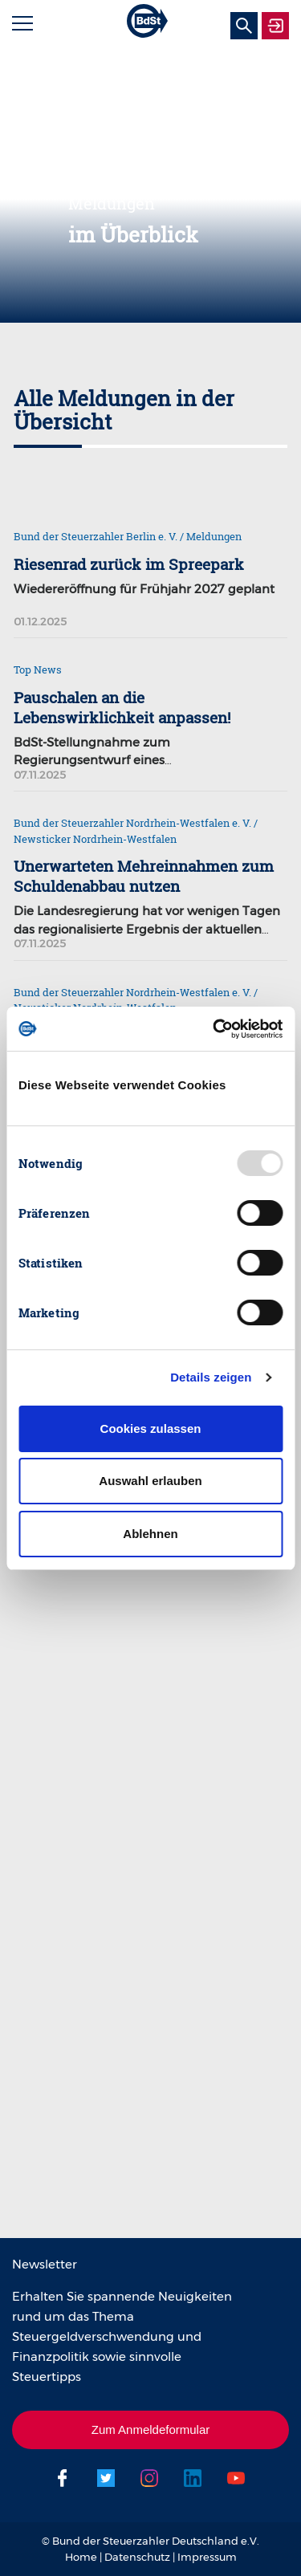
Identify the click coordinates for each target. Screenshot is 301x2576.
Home (81, 2556)
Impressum (207, 2556)
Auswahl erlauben (150, 1480)
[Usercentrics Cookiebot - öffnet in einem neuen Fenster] (214, 1029)
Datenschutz (137, 2556)
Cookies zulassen (150, 1428)
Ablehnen (150, 1533)
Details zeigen (210, 1377)
